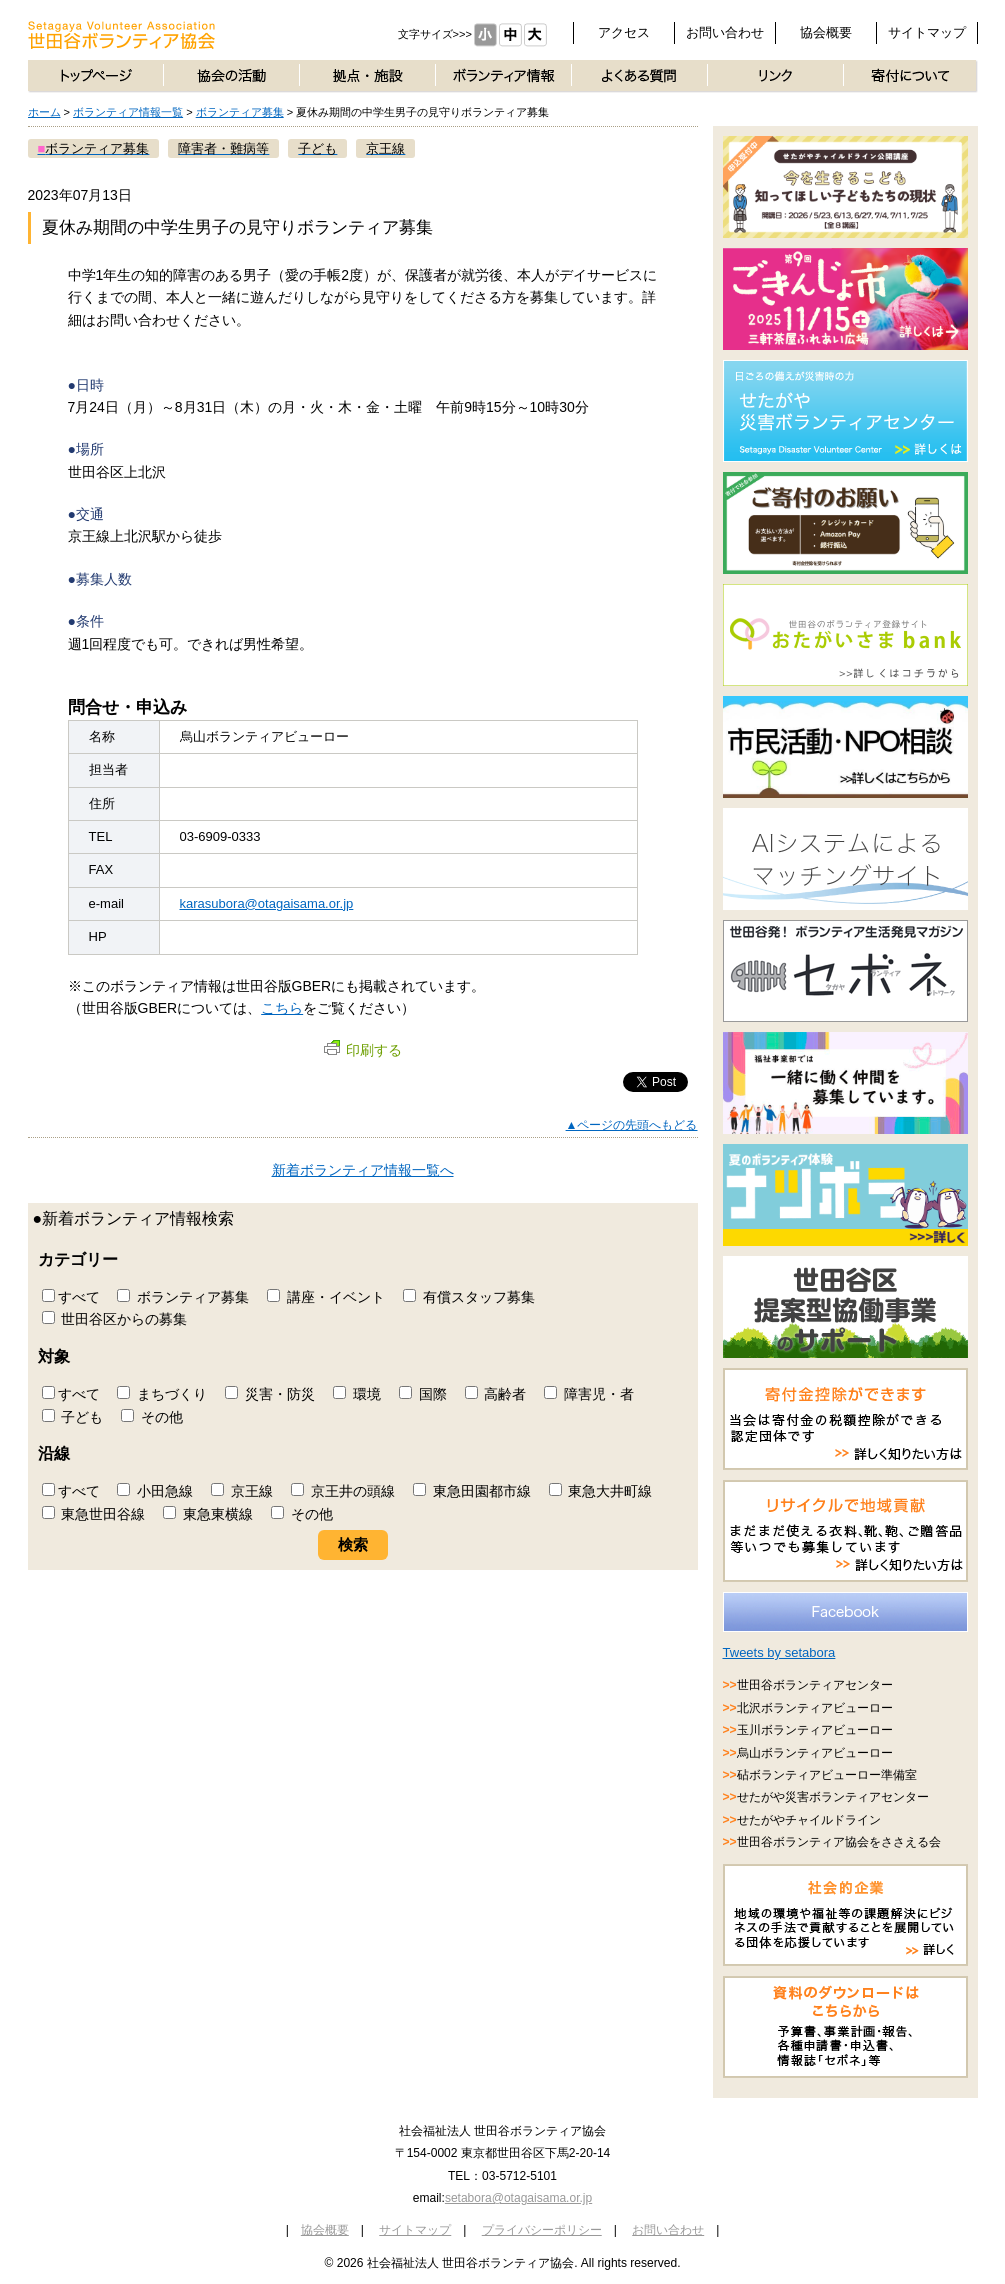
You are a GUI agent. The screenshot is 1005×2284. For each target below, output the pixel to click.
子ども (73, 1417)
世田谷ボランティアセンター (815, 1685)
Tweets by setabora (779, 1652)
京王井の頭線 (343, 1491)
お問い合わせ (725, 32)
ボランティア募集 (240, 112)
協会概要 (826, 32)
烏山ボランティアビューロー (815, 1753)
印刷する (363, 1050)
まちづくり (162, 1394)
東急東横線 (208, 1514)
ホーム (44, 112)
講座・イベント (326, 1297)
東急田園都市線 (472, 1491)
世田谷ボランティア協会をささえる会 (839, 1842)
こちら (282, 1008)
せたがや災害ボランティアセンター (833, 1797)
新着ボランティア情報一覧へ (363, 1170)
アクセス (624, 32)
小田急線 (155, 1491)
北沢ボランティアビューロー (815, 1708)
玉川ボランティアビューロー (815, 1730)
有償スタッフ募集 (469, 1297)
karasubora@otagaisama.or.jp (267, 903)
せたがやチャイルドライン (809, 1820)
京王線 (242, 1491)
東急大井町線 (601, 1491)
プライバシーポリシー (542, 2230)
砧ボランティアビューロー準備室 (827, 1775)
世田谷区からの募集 (115, 1319)
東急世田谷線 (94, 1514)
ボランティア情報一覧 (128, 112)
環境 (357, 1394)
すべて (71, 1297)
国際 (423, 1394)
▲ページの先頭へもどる (632, 1125)
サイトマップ (927, 32)
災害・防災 (270, 1394)
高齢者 (496, 1394)
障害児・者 (589, 1394)
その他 (152, 1417)
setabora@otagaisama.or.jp (518, 2198)
